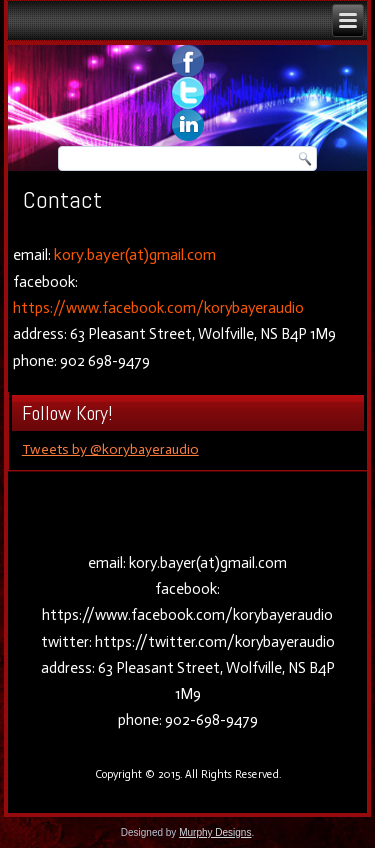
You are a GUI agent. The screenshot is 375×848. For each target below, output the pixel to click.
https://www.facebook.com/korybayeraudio (158, 308)
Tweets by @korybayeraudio (110, 449)
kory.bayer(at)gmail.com (135, 254)
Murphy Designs (215, 832)
